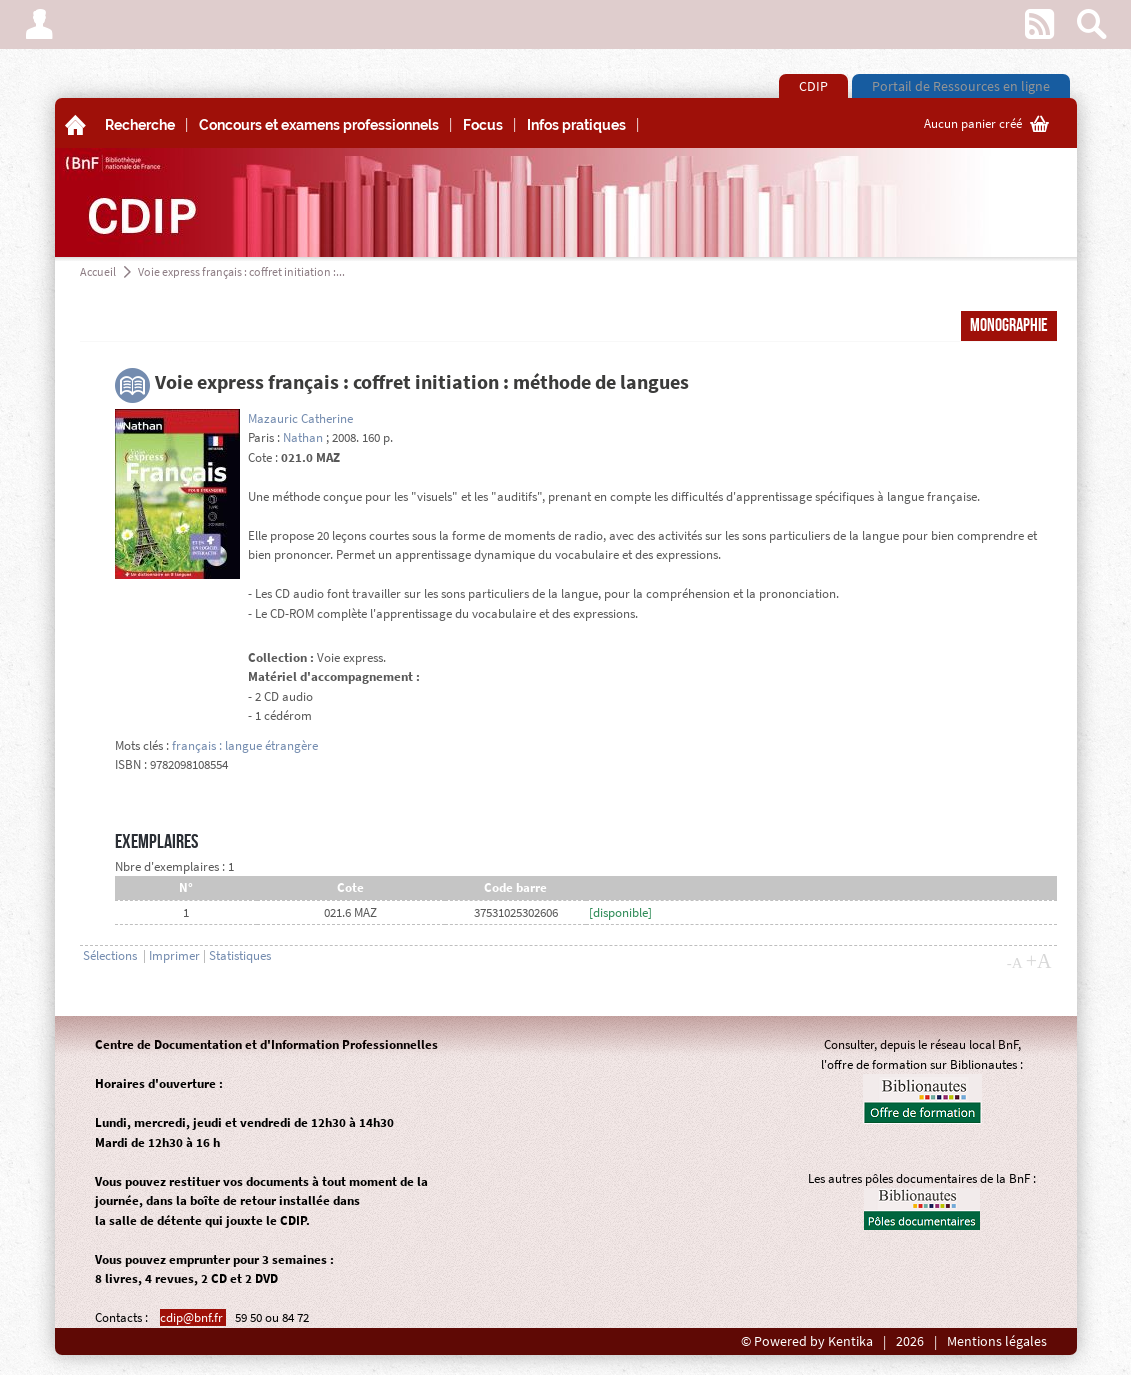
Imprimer (174, 955)
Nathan (303, 437)
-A (1015, 963)
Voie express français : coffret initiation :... (241, 271)
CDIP (813, 86)
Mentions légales (997, 1341)
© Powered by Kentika (807, 1341)
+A (1039, 961)
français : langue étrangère (245, 745)
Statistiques (240, 955)
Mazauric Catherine (300, 418)
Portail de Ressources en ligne (961, 86)
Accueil (98, 271)
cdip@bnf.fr (193, 1317)
